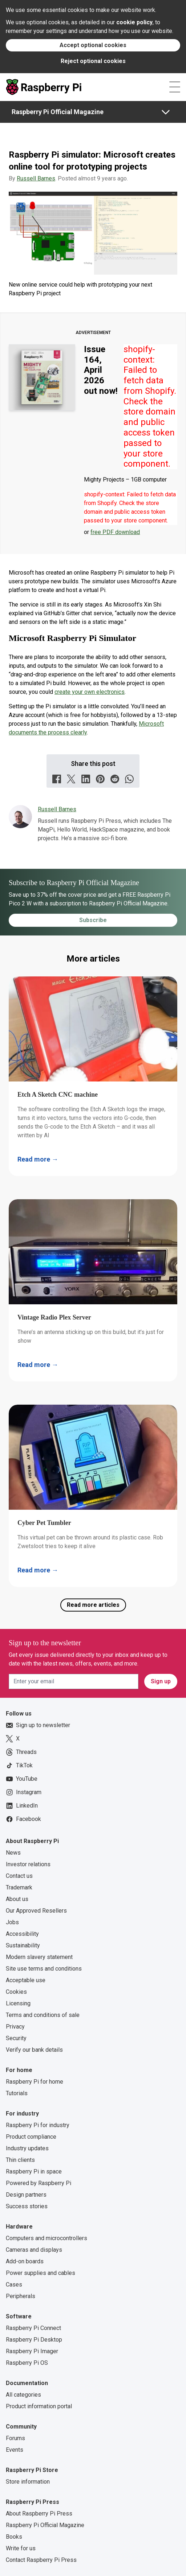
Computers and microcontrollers (46, 2238)
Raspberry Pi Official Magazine (58, 112)
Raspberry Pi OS (27, 2362)
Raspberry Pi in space (34, 2171)
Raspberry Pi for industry (37, 2125)
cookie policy (134, 22)
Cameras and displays (34, 2249)
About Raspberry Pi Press (39, 2513)
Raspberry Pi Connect (33, 2328)
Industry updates (27, 2148)
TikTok (19, 1765)
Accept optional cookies (93, 45)
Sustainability (23, 1945)
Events (14, 2449)
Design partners (26, 2194)
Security (16, 2038)
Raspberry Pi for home (34, 2081)
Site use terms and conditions (44, 1968)
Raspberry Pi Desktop (34, 2339)
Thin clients (20, 2159)
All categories (23, 2394)
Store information (28, 2481)
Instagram (23, 1792)
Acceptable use (25, 1980)
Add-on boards (25, 2261)
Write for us (21, 2548)
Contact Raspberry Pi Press (41, 2559)
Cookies (16, 1991)
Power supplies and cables (40, 2272)
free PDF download (115, 532)
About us (17, 1899)
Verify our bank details (34, 2049)
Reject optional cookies (93, 61)
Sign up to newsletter (38, 1725)
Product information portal (39, 2406)
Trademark (19, 1887)
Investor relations (28, 1864)
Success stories (27, 2206)
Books (14, 2536)
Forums (15, 2438)
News (13, 1852)
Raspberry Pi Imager (32, 2351)
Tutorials (17, 2093)
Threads (21, 1752)
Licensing (18, 2003)
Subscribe (93, 920)
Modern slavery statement (39, 1957)
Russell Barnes (36, 178)
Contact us (19, 1875)
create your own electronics (89, 691)
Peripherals (20, 2296)
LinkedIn (22, 1805)
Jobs (12, 1922)
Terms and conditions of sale (43, 2015)
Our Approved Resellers (36, 1910)
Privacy (15, 2026)
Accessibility (22, 1933)
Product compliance (31, 2136)
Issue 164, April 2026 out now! (101, 370)
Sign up (161, 1681)
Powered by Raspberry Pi (38, 2183)
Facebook (23, 1819)
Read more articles (93, 1604)
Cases (14, 2284)
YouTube (21, 1779)
